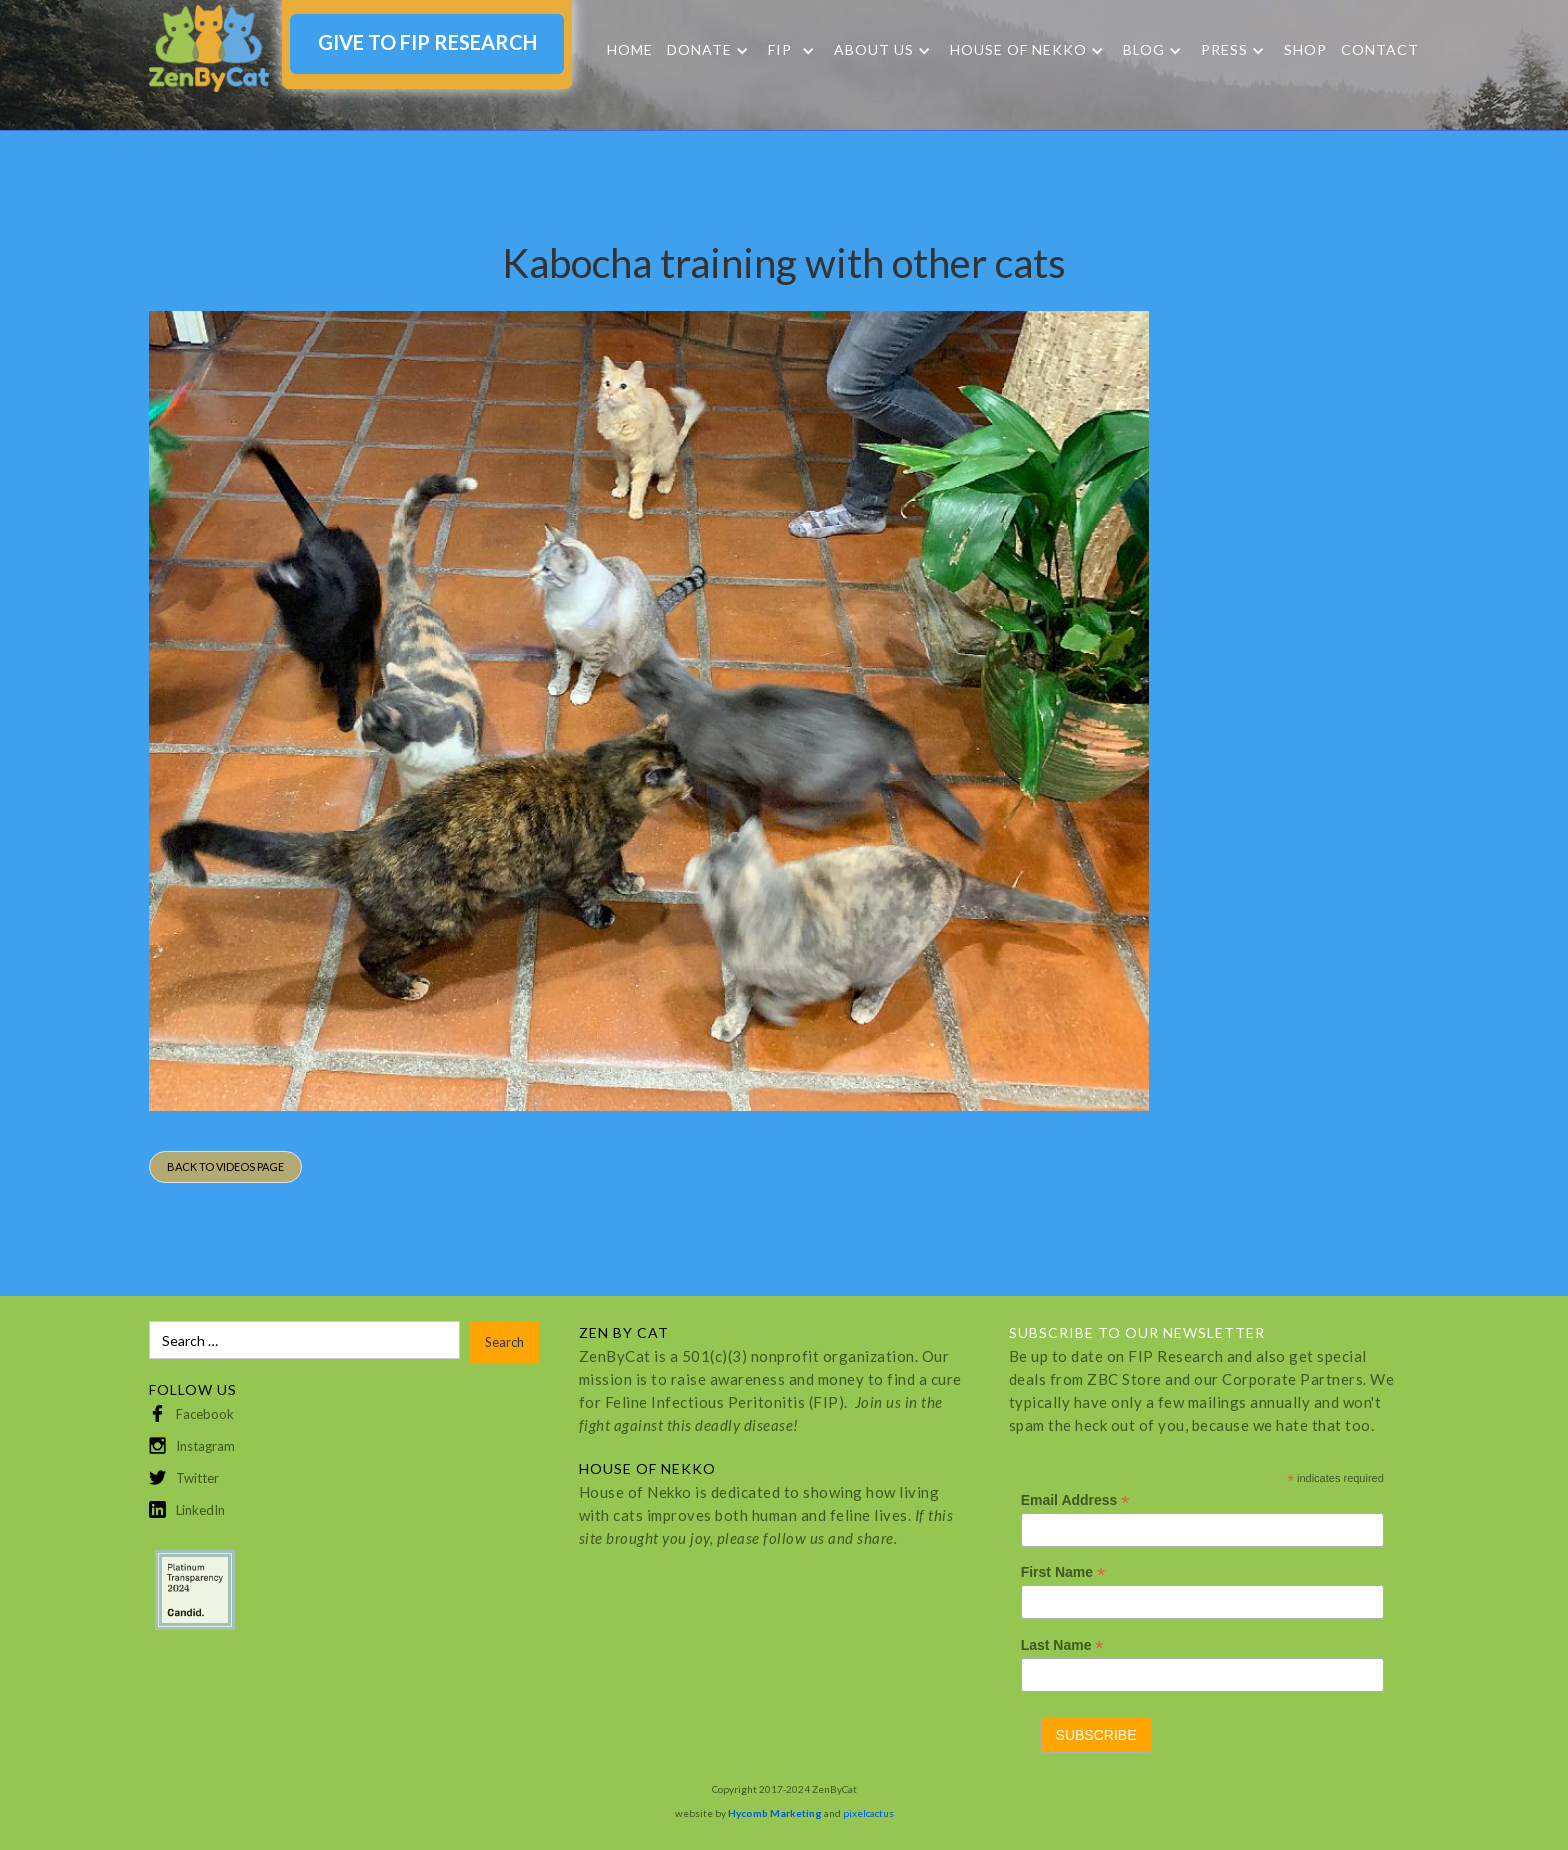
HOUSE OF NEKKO (1018, 50)
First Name (1063, 1572)
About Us (874, 50)
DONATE (699, 50)
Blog (1144, 50)
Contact (1380, 49)
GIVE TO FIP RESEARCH (427, 42)
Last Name (1062, 1645)
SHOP (1305, 49)
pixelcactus (868, 1813)
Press (1224, 50)
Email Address (1075, 1500)
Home (630, 49)
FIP (780, 50)
